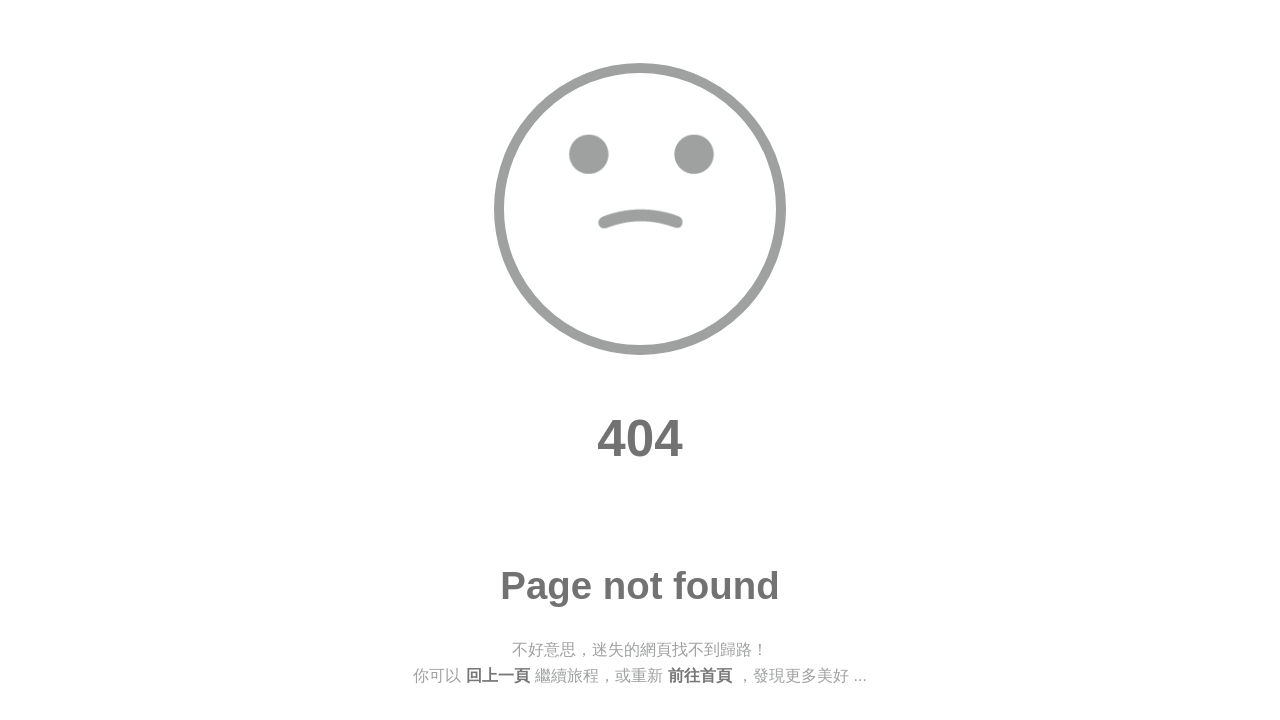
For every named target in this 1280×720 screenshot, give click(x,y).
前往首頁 (700, 675)
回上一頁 (498, 675)
